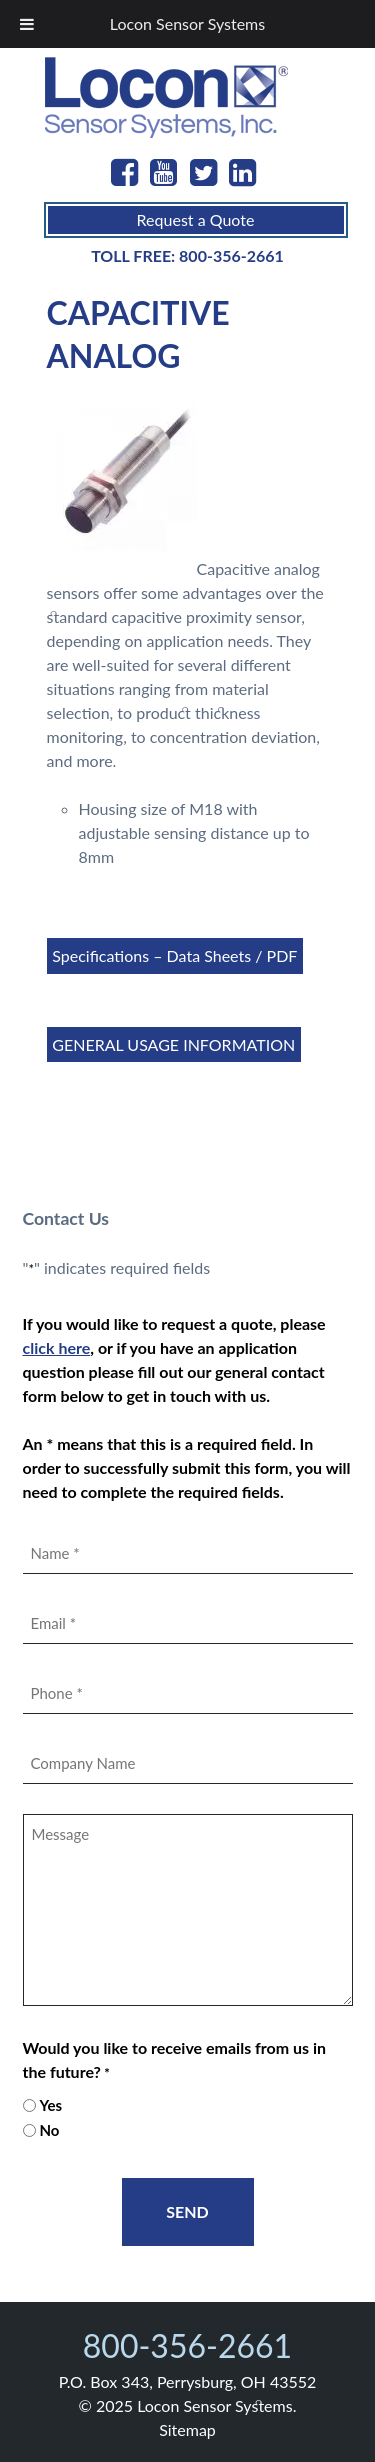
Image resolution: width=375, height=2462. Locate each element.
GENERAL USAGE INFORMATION (173, 1044)
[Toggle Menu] (27, 24)
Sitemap (187, 2429)
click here (57, 1347)
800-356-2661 (231, 255)
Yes (50, 2105)
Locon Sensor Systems (187, 23)
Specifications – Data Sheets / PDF (174, 955)
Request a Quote (196, 219)
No (49, 2130)
